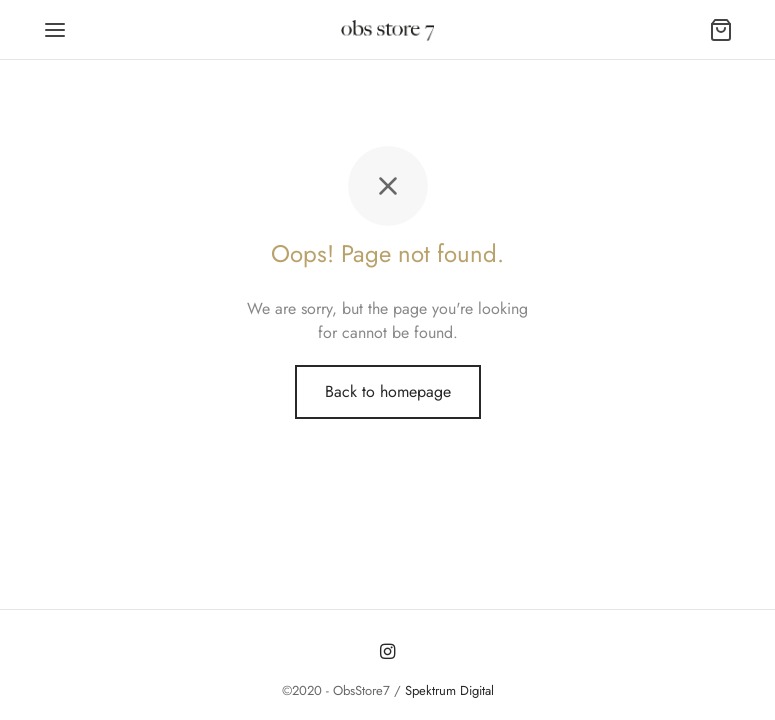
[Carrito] (721, 30)
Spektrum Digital (447, 690)
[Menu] (55, 30)
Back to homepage (388, 391)
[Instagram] (387, 652)
